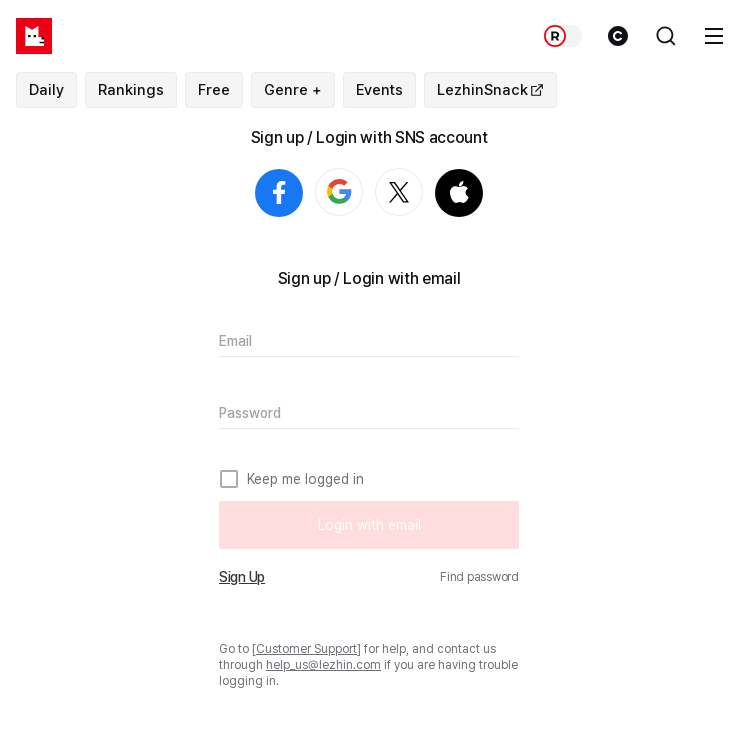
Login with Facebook (279, 193)
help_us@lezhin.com (323, 665)
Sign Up (242, 577)
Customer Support (306, 649)
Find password (479, 577)
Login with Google (362, 193)
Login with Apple (459, 193)
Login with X (422, 193)
